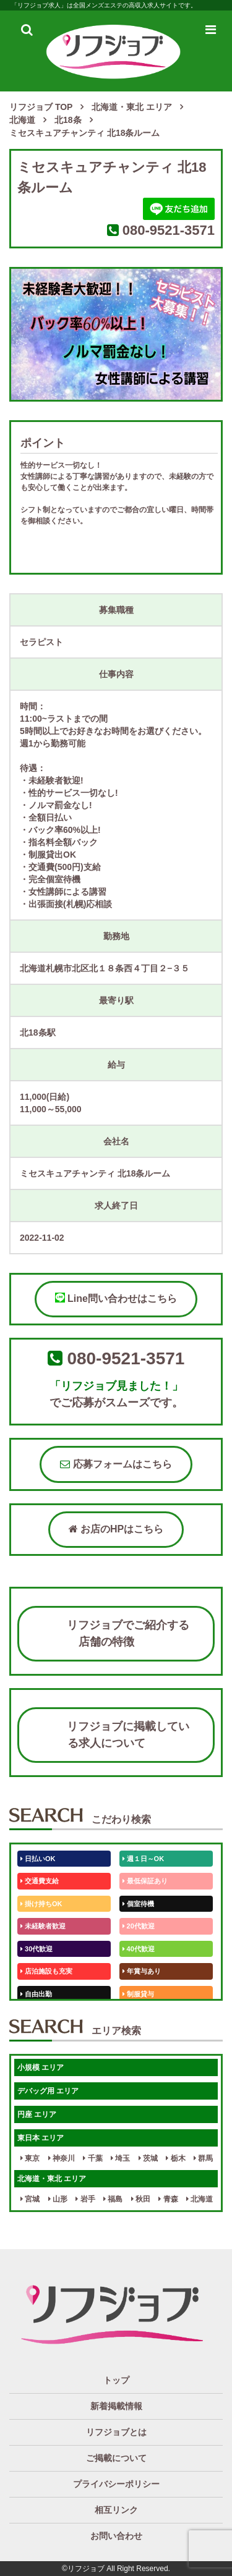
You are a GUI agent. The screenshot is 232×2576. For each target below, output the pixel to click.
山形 (57, 2199)
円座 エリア (36, 2114)
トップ (116, 2380)
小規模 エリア (40, 2067)
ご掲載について (116, 2458)
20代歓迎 (138, 1926)
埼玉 (120, 2158)
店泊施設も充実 (46, 1971)
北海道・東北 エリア (51, 2178)
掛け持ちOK (41, 1903)
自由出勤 (36, 1994)
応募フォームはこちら (115, 1464)
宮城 (30, 2199)
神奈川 (61, 2158)
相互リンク (116, 2510)
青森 (168, 2199)
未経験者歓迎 (43, 1926)
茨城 (148, 2158)
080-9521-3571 (168, 230)
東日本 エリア (40, 2138)
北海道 (199, 2199)
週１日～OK (143, 1858)
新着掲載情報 (116, 2406)
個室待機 (138, 1903)
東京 (30, 2158)
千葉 (92, 2158)
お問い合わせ (116, 2536)
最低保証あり (145, 1881)
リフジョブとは (116, 2432)
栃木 (175, 2158)
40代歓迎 (138, 1949)
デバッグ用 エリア (48, 2091)
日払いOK (38, 1858)
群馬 (203, 2158)
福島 (112, 2199)
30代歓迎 (36, 1949)
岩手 (85, 2199)
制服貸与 (138, 1994)
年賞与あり (141, 1971)
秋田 (140, 2199)
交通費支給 (39, 1881)
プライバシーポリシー (116, 2484)
